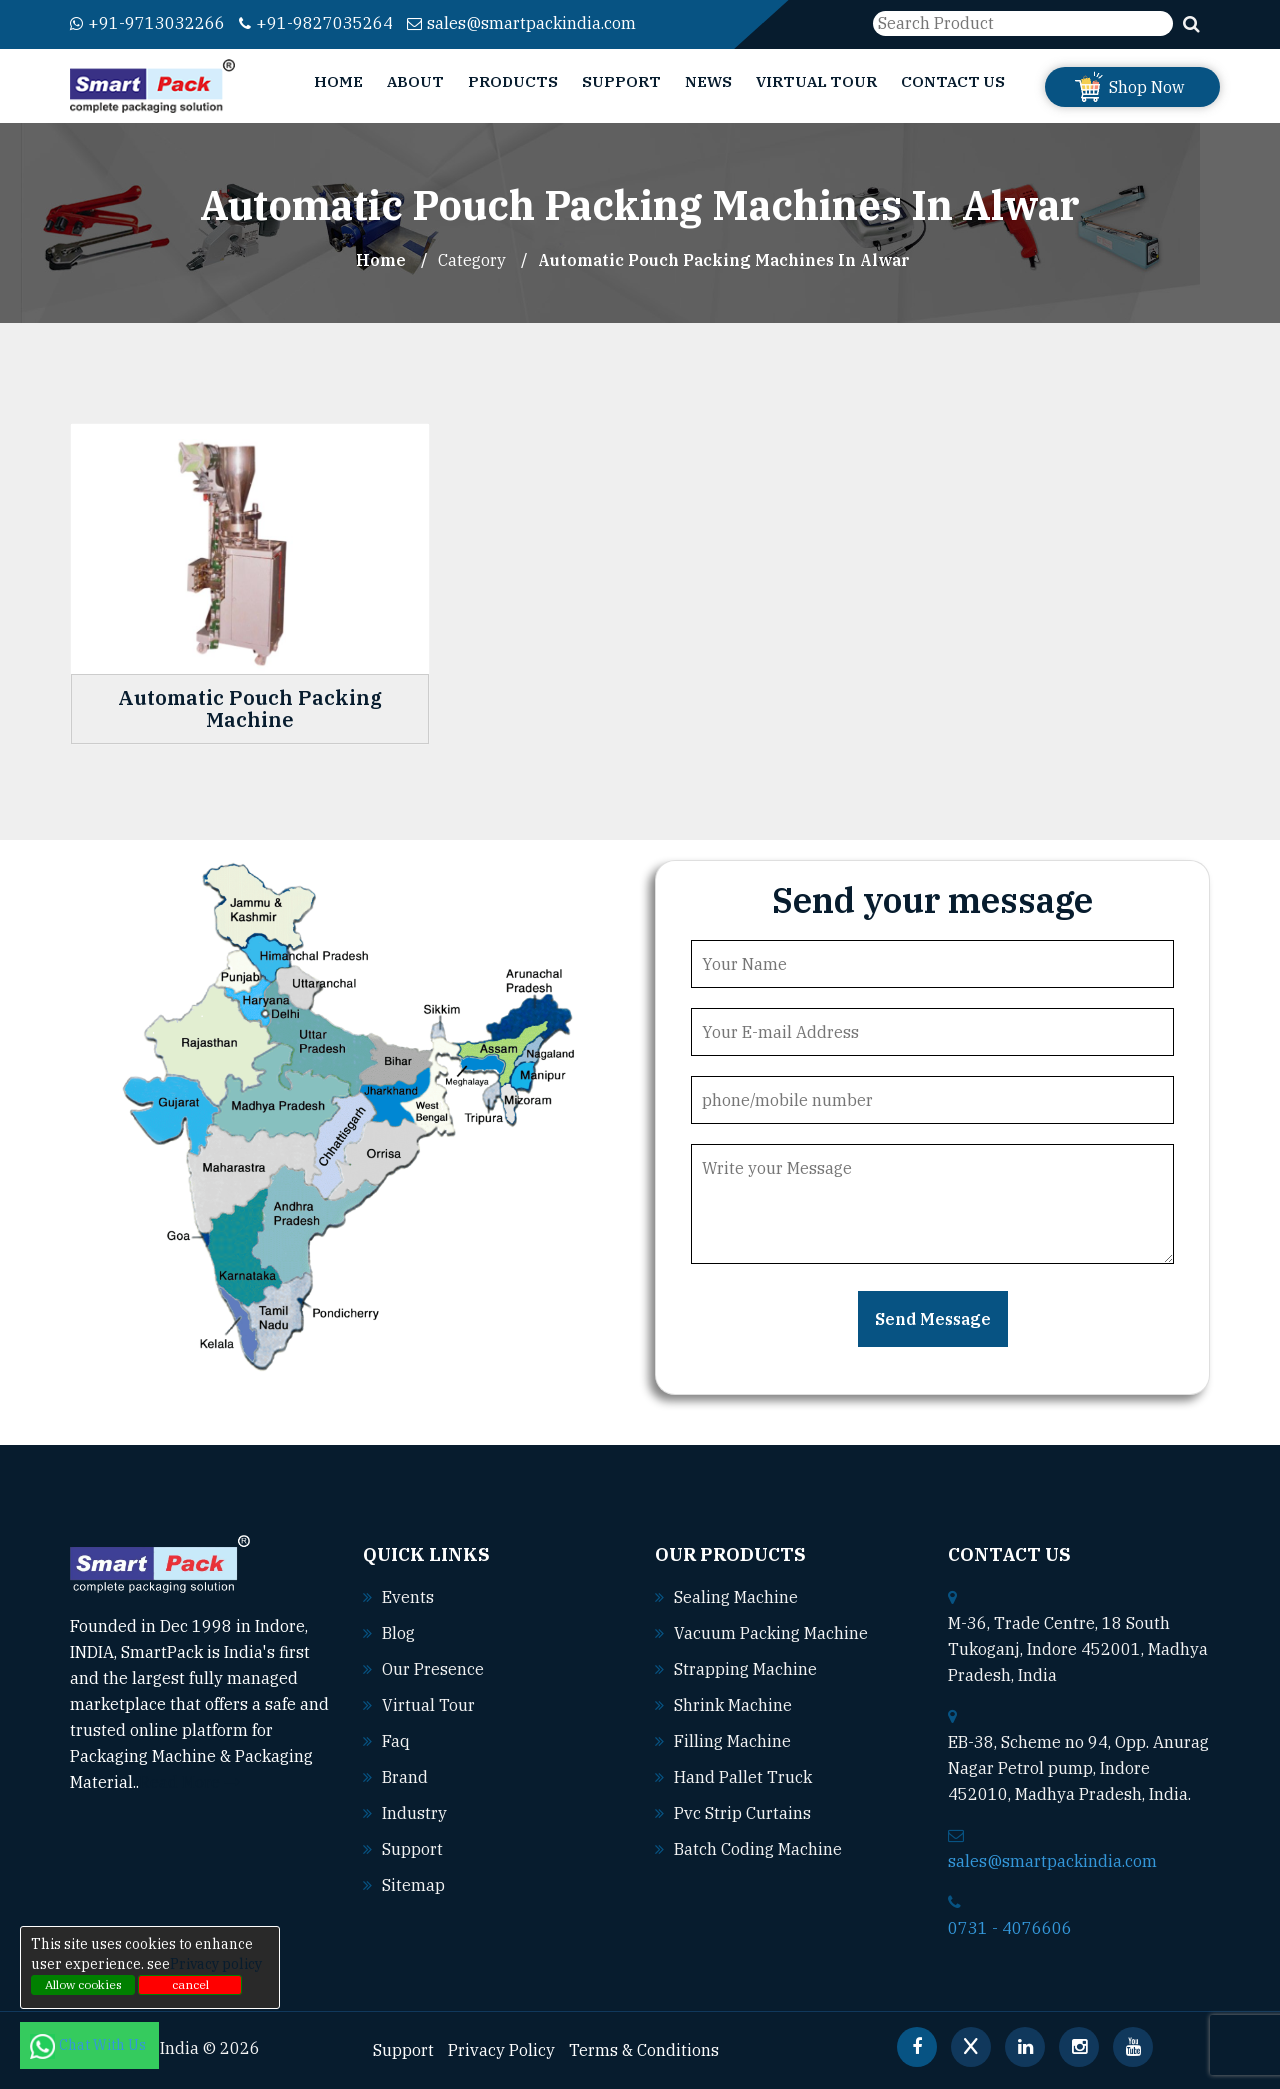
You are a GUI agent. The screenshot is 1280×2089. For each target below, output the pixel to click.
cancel (190, 1984)
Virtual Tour (816, 81)
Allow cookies (83, 1984)
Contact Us (953, 81)
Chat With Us (89, 2045)
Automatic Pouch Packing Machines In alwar (724, 260)
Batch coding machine (758, 1849)
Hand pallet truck (743, 1777)
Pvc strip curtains (742, 1813)
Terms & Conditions (644, 2050)
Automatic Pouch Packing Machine (250, 709)
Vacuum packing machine (771, 1633)
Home (338, 81)
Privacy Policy (501, 2050)
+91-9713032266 (147, 23)
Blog (398, 1633)
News (708, 81)
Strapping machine (745, 1669)
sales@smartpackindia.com (521, 23)
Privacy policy (216, 1964)
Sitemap (413, 1885)
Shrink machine (733, 1705)
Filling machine (732, 1741)
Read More (189, 1782)
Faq (396, 1741)
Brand (405, 1777)
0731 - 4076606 (1010, 1928)
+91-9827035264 (316, 23)
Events (408, 1597)
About (415, 81)
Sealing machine (736, 1597)
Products (513, 81)
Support (621, 81)
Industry (414, 1813)
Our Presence (433, 1669)
